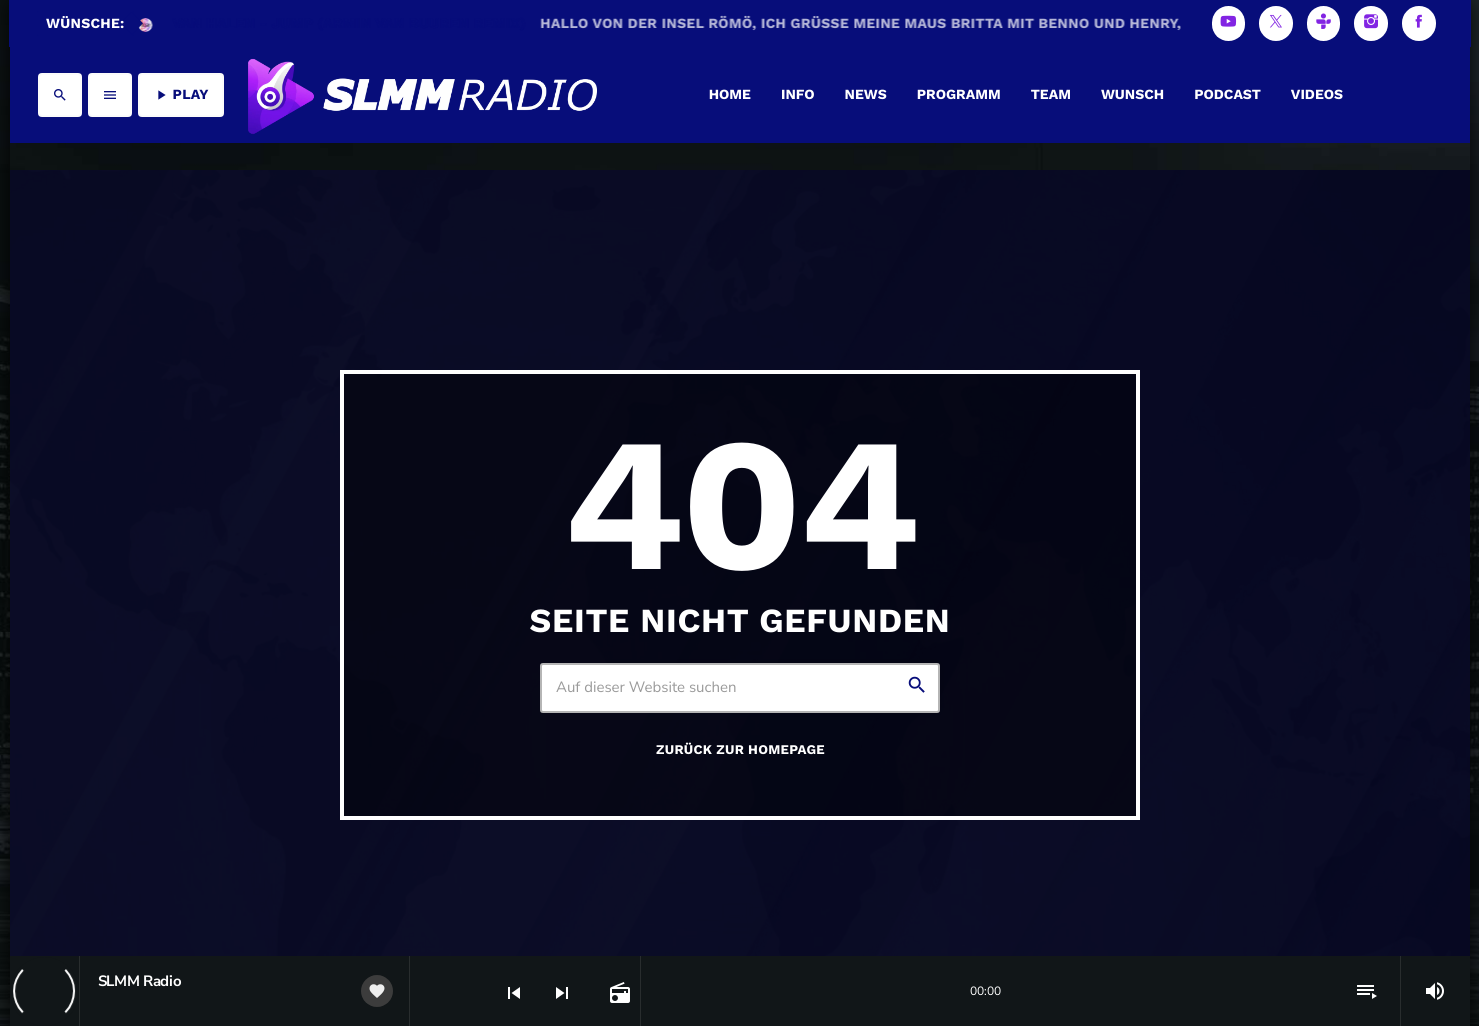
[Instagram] (1371, 23)
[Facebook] (1419, 23)
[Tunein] (1324, 23)
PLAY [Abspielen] (181, 95)
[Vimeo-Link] (421, 95)
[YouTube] (1229, 23)
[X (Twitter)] (1276, 23)
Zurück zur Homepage (740, 750)
